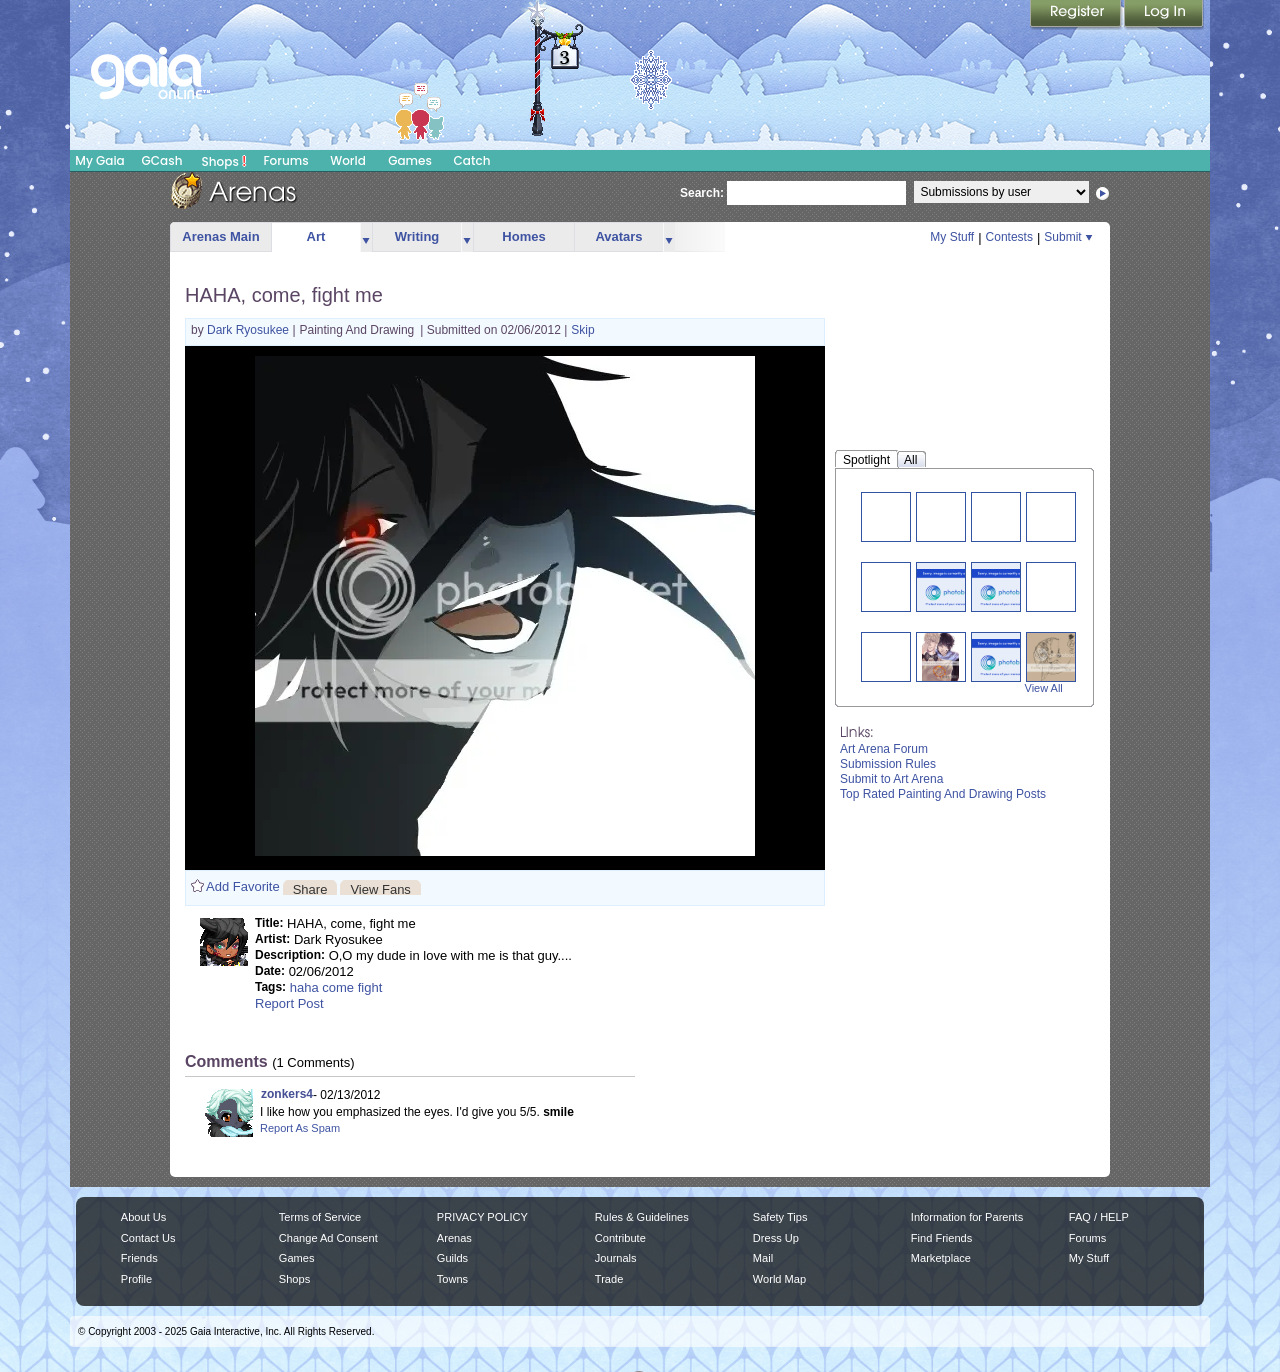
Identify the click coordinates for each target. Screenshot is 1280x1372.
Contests (1009, 237)
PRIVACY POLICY (482, 1217)
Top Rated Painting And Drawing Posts (943, 794)
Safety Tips (780, 1217)
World (348, 160)
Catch (472, 160)
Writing (417, 236)
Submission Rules (888, 764)
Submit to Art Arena (891, 779)
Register (1077, 15)
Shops (224, 161)
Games (410, 160)
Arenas (454, 1238)
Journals (616, 1258)
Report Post (289, 1003)
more (366, 237)
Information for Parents (967, 1217)
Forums (285, 160)
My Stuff (952, 237)
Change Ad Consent (328, 1238)
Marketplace (941, 1258)
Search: (702, 193)
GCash (162, 160)
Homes (523, 236)
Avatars (618, 236)
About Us (143, 1217)
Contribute (620, 1238)
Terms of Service (320, 1217)
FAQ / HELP (1099, 1217)
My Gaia (99, 160)
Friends (139, 1258)
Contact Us (148, 1238)
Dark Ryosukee (249, 330)
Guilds (452, 1258)
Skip (582, 330)
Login (1164, 15)
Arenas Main (220, 236)
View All (1044, 688)
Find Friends (941, 1238)
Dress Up (776, 1238)
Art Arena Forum (884, 749)
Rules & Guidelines (642, 1217)
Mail (763, 1258)
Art (316, 236)
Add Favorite (243, 886)
